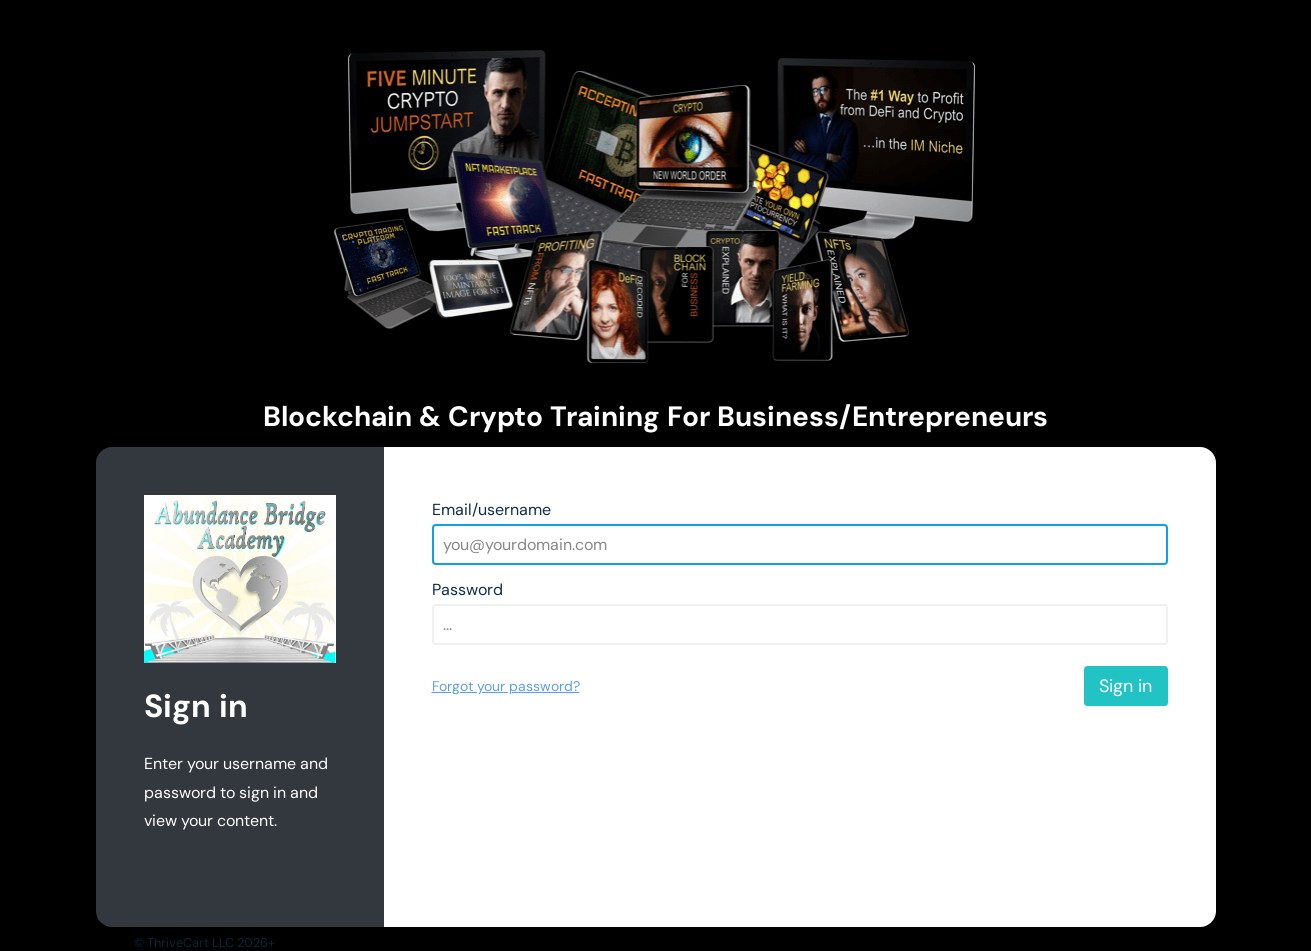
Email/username (491, 509)
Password (467, 589)
